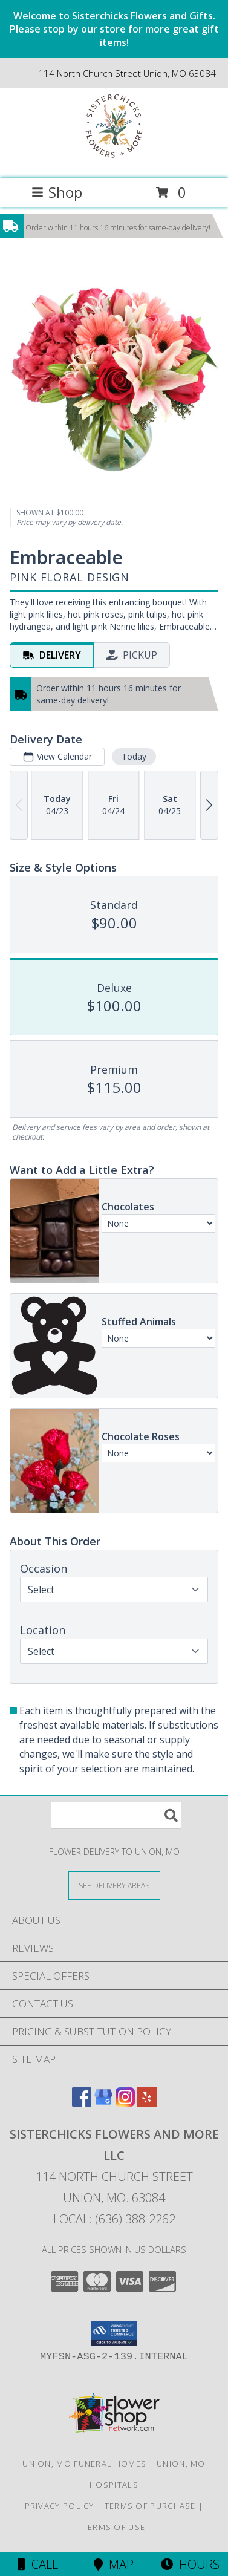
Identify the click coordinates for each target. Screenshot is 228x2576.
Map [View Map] (114, 2564)
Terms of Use (114, 2527)
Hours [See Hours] (190, 2564)
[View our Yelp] (147, 2103)
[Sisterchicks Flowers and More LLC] (114, 160)
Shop (56, 192)
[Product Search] (116, 1815)
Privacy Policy (59, 2505)
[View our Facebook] (81, 2103)
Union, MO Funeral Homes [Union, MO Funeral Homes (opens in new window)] (84, 2463)
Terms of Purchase (150, 2505)
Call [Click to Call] (38, 2564)
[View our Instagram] (125, 2103)
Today (134, 756)
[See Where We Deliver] (114, 1885)
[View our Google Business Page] (103, 2103)
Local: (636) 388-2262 (114, 2219)
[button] (114, 2333)
